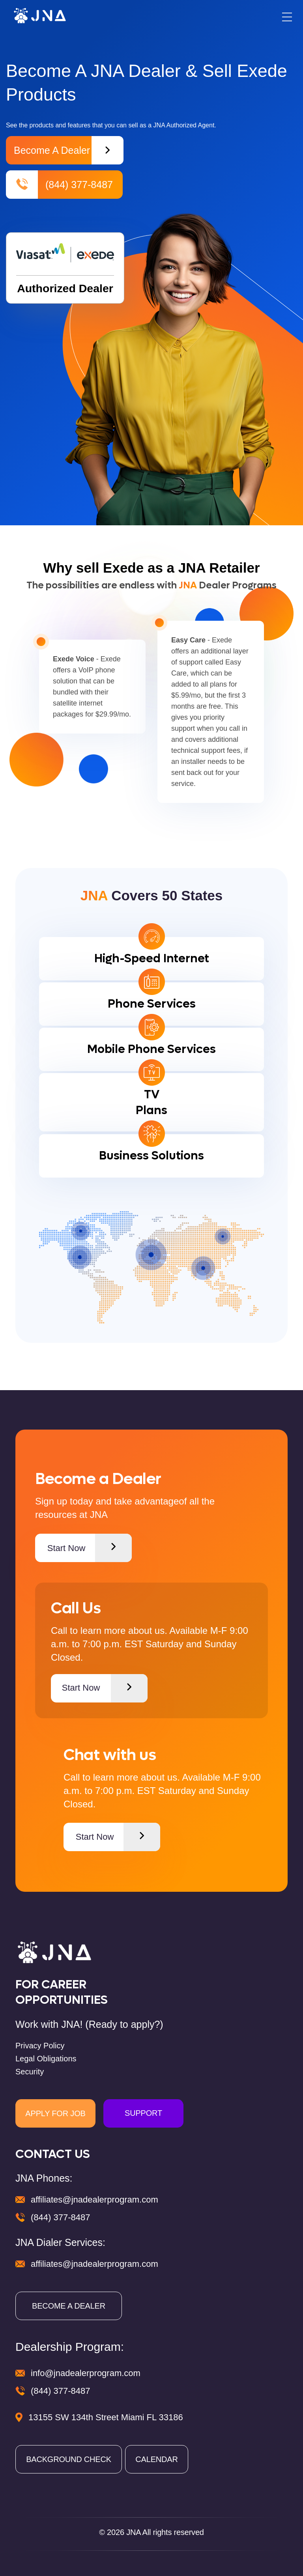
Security (29, 2071)
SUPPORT (143, 2113)
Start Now (89, 1548)
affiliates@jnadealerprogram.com (94, 2200)
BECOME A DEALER (68, 2306)
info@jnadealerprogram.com (85, 2373)
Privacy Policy (39, 2045)
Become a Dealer (68, 150)
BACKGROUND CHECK (68, 2459)
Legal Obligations (46, 2058)
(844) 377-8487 (59, 184)
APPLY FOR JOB (55, 2113)
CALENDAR (156, 2459)
